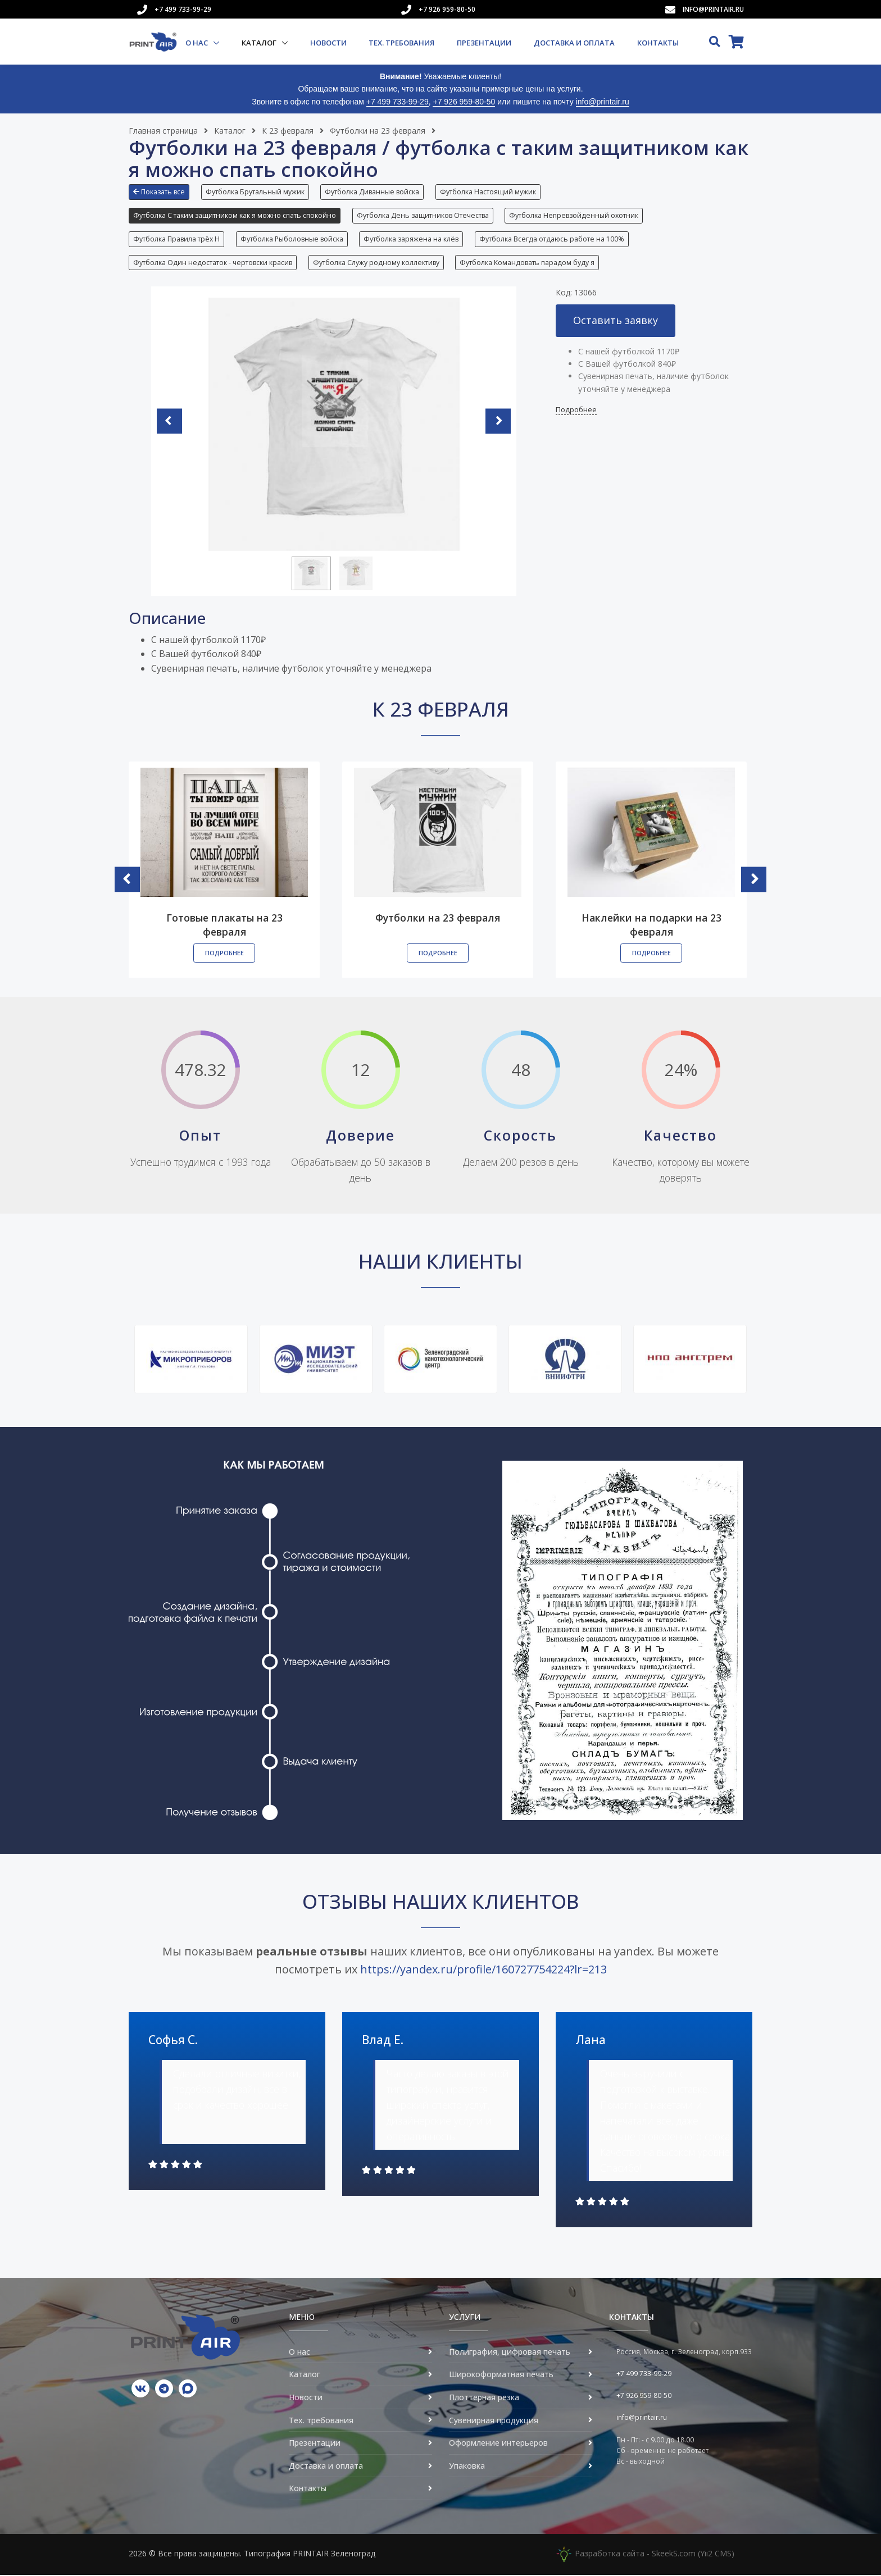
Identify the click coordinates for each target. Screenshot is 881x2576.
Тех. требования (401, 43)
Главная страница (163, 130)
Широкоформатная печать (501, 2375)
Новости (328, 43)
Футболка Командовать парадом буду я (527, 263)
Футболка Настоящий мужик (488, 192)
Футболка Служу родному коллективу (376, 263)
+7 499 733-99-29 (183, 9)
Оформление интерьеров (498, 2443)
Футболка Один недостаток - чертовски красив (212, 263)
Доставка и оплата (574, 43)
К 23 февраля (288, 130)
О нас (197, 43)
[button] (162, 196)
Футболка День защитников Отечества (423, 215)
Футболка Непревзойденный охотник (574, 215)
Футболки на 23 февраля (377, 130)
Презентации (484, 43)
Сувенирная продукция (493, 2421)
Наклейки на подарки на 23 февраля (651, 926)
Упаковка (467, 2466)
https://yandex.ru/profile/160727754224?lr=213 (483, 1970)
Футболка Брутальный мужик (255, 192)
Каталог (260, 43)
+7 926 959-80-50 (447, 9)
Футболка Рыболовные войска (291, 239)
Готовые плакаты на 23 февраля (224, 926)
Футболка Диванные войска (372, 192)
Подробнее (576, 410)
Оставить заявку (615, 321)
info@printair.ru (713, 9)
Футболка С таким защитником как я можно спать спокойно (234, 215)
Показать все (159, 192)
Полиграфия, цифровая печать (509, 2352)
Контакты (658, 43)
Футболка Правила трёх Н (176, 239)
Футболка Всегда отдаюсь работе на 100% (552, 239)
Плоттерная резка (484, 2398)
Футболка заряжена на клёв (411, 239)
